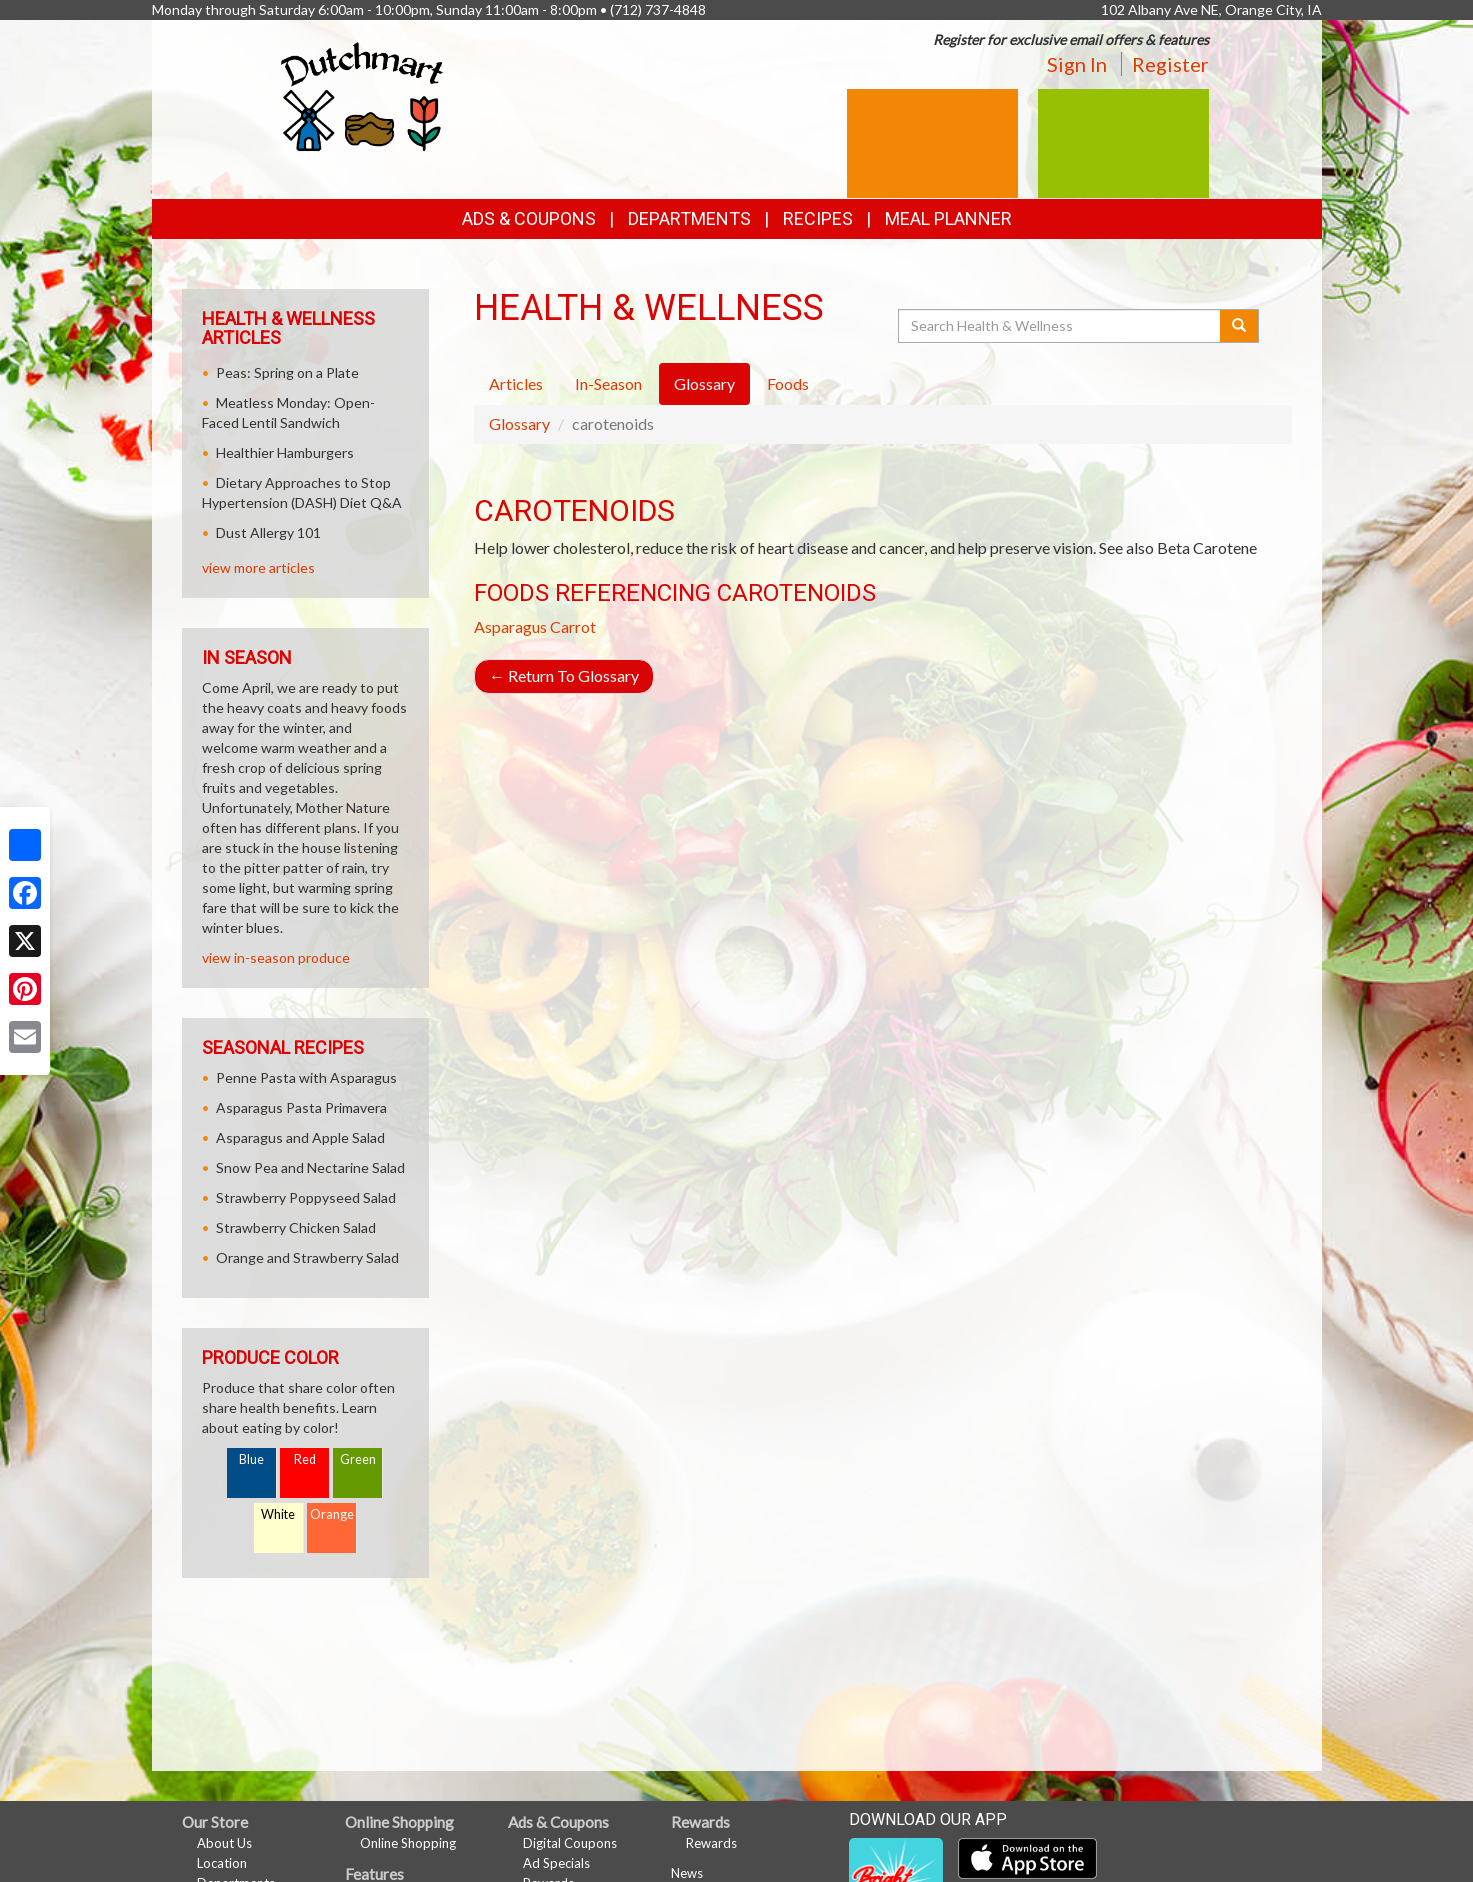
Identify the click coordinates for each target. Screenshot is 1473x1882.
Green (358, 1459)
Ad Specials (556, 1863)
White (278, 1514)
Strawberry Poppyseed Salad (306, 1197)
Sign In (1077, 64)
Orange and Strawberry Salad (307, 1257)
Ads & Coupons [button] (529, 218)
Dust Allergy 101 (268, 532)
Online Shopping (408, 1843)
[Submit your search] (1239, 326)
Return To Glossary (564, 675)
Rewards (711, 1843)
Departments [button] (689, 218)
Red (305, 1459)
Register (1170, 64)
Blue (251, 1459)
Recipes (818, 218)
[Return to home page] (362, 95)
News (687, 1873)
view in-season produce (276, 957)
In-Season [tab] (608, 383)
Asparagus (510, 626)
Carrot (573, 626)
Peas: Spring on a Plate (287, 372)
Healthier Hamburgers (285, 452)
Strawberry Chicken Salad (296, 1227)
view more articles (258, 567)
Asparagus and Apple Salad (300, 1137)
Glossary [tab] (704, 383)
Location (222, 1863)
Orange (332, 1514)
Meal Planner (948, 218)
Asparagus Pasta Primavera (301, 1107)
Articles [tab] (516, 383)
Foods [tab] (788, 383)
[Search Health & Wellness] (1061, 326)
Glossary (519, 423)
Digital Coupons (570, 1843)
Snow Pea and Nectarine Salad (310, 1167)
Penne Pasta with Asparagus (306, 1077)
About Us (224, 1843)
